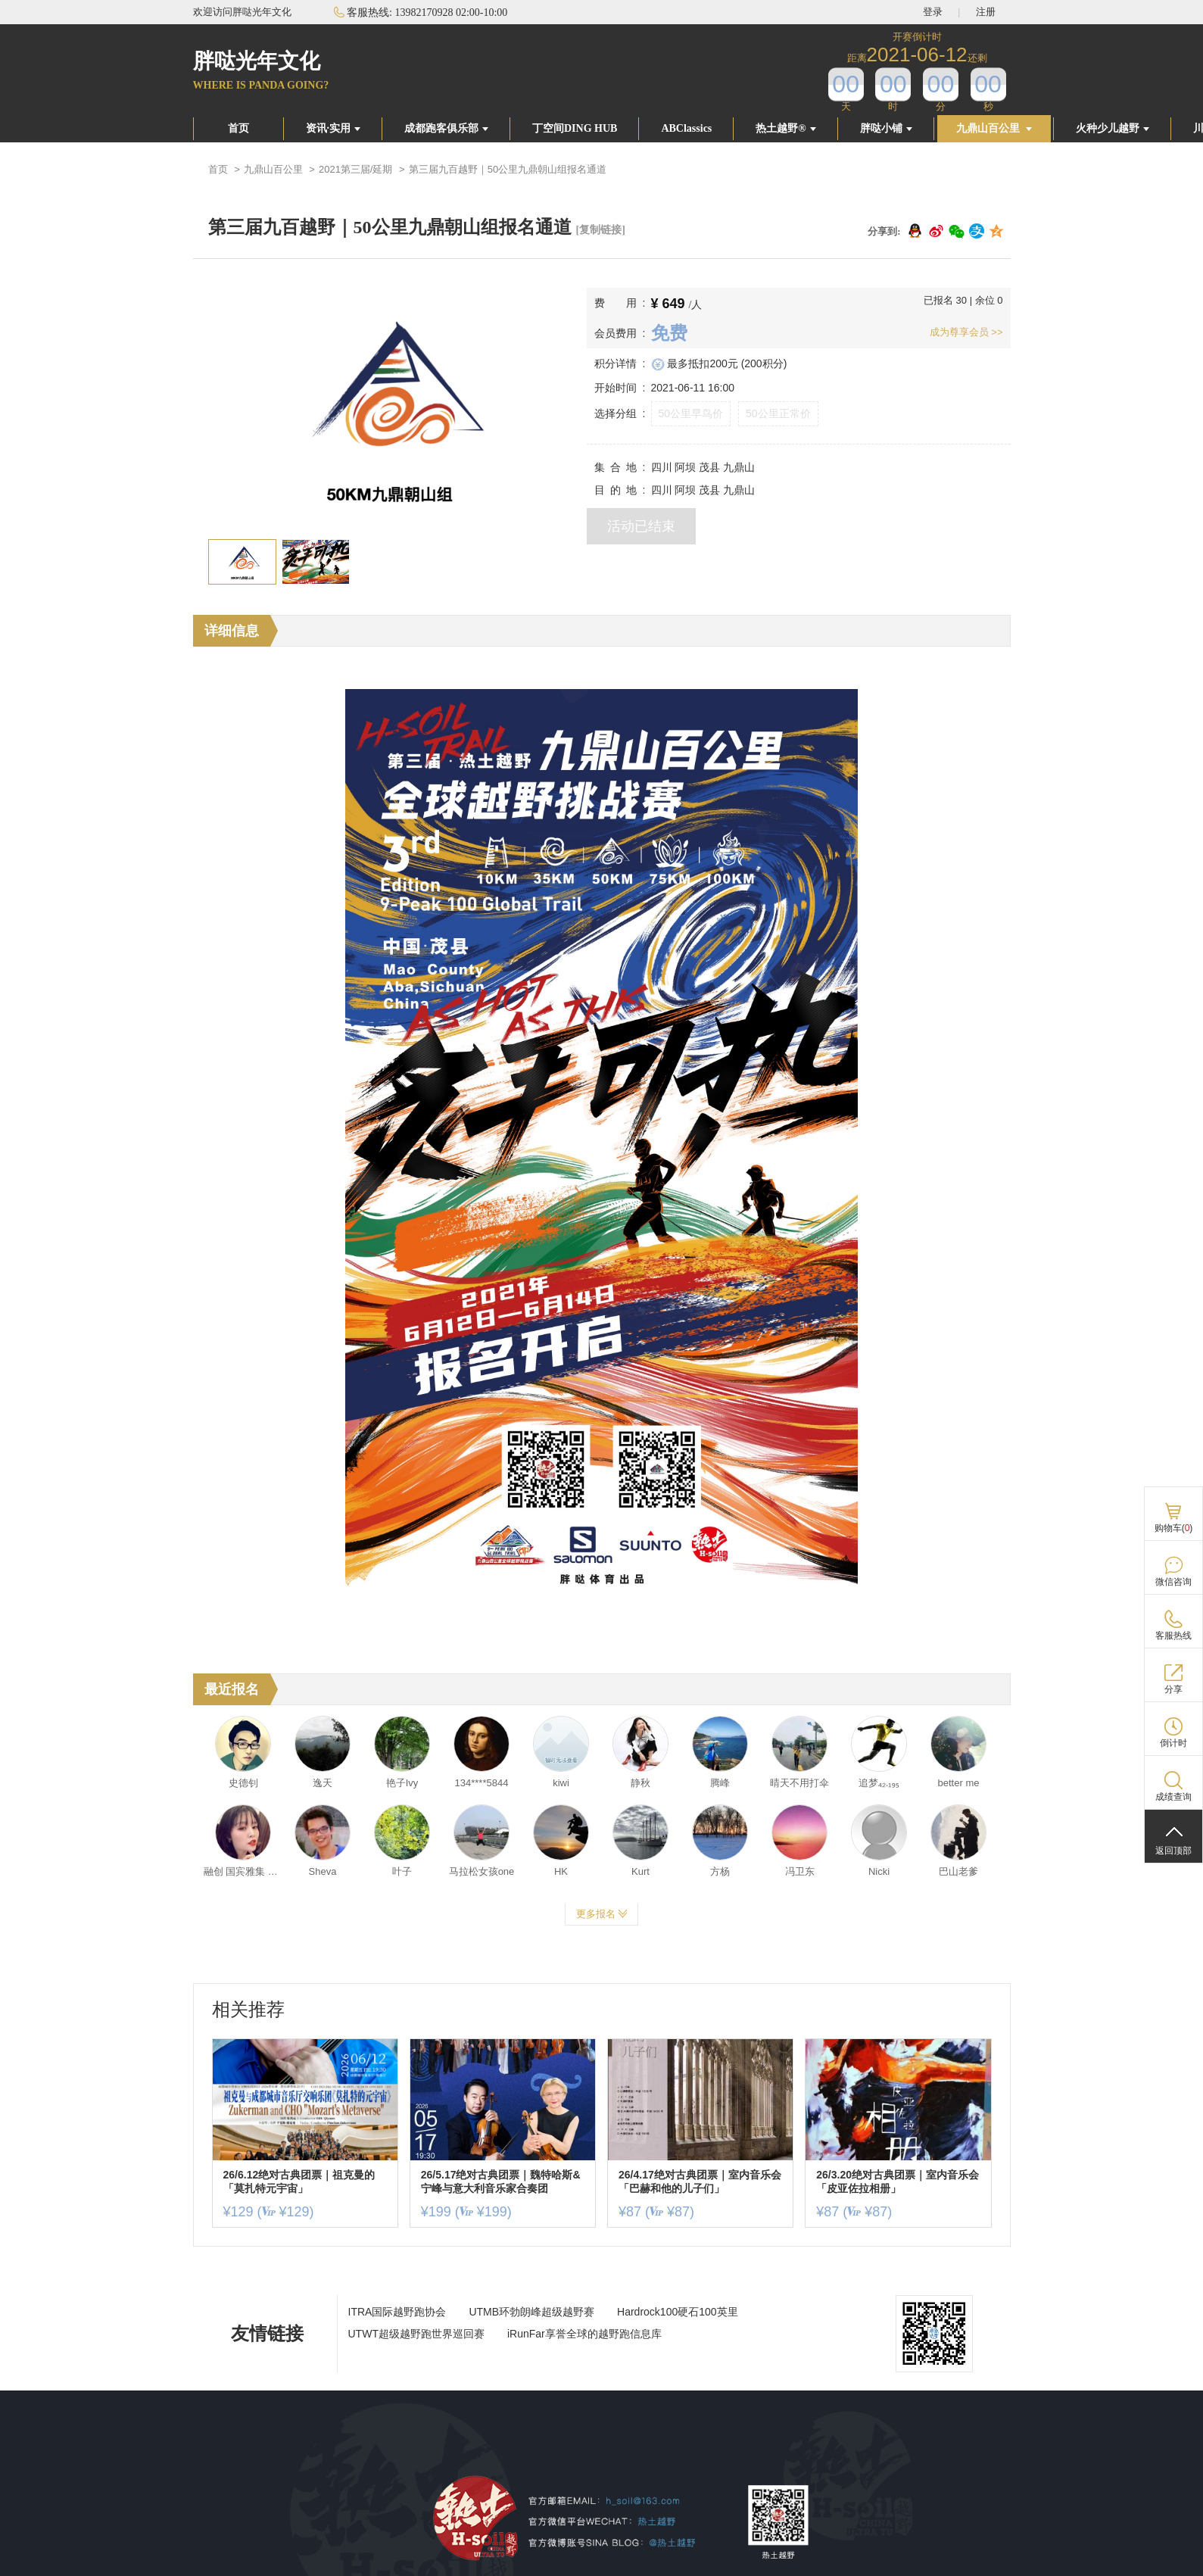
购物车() (1174, 1528)
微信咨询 (1173, 1581)
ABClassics (686, 128)
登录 (933, 11)
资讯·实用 (333, 128)
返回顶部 (1173, 1850)
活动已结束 (641, 526)
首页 (238, 128)
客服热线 (1173, 1635)
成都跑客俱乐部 (446, 128)
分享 (1173, 1689)
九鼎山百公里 (994, 128)
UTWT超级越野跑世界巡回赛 (416, 2333)
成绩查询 (1173, 1797)
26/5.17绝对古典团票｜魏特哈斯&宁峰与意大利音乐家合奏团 (501, 2181)
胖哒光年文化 (256, 61)
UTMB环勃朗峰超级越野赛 (531, 2311)
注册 (986, 11)
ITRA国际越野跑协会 (397, 2311)
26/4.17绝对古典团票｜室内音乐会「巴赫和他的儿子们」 (700, 2181)
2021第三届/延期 (356, 169)
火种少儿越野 (1112, 128)
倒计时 (1173, 1743)
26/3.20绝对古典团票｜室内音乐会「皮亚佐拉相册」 (897, 2181)
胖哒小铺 (886, 128)
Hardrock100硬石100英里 (677, 2311)
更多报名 (602, 1914)
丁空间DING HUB (574, 128)
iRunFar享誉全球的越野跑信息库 (584, 2333)
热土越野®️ (785, 128)
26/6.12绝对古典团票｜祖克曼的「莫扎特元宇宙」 (299, 2181)
